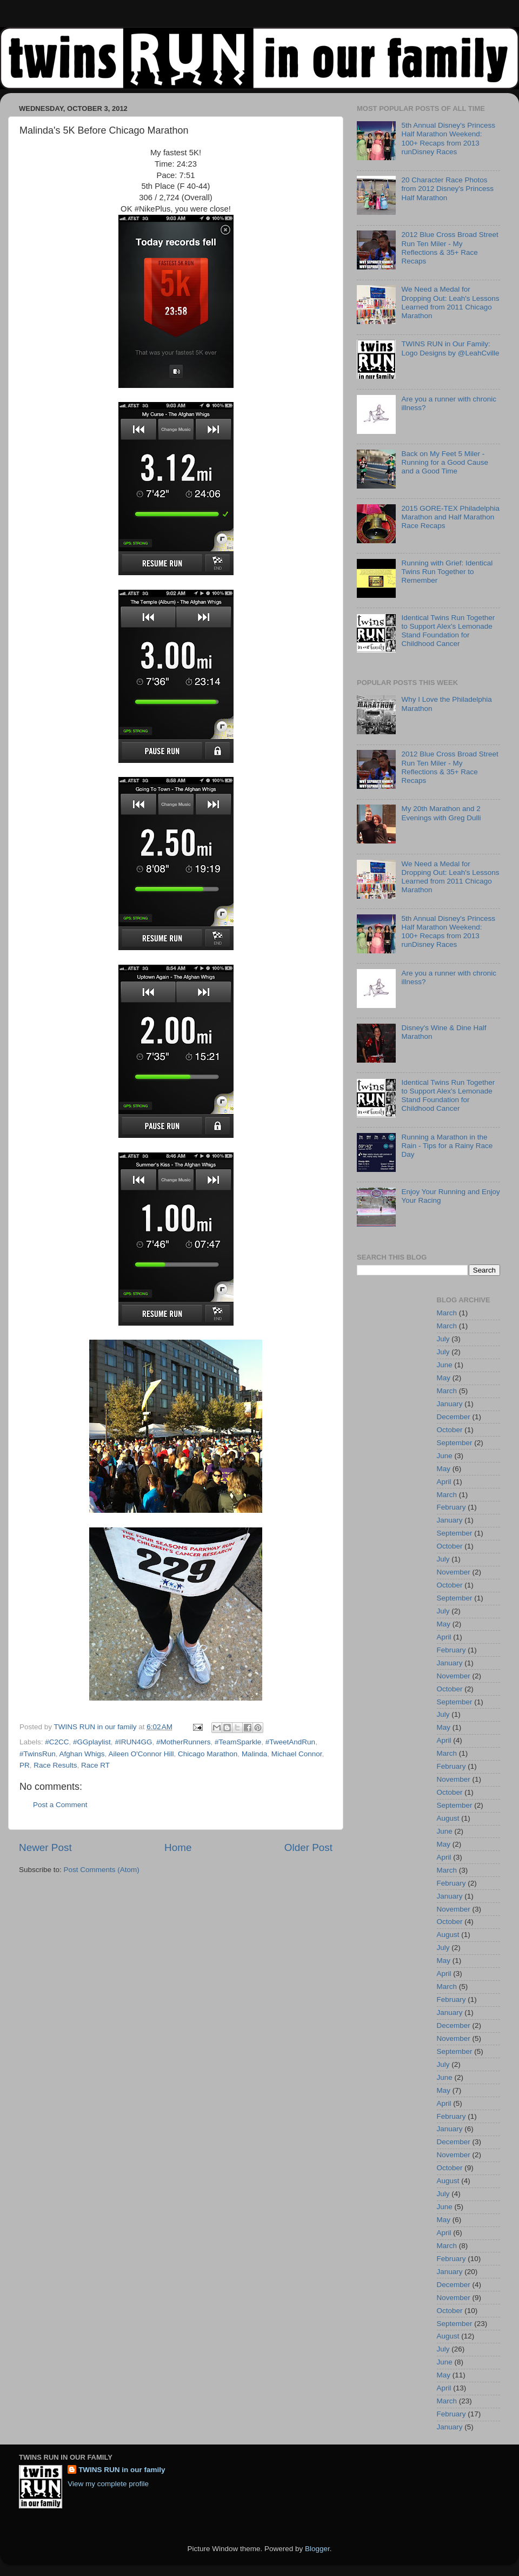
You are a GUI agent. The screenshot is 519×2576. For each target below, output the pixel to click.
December (453, 1417)
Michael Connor (296, 1754)
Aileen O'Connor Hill (141, 1754)
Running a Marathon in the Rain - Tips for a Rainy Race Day (447, 1145)
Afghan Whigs (82, 1754)
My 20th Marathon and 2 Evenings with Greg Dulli (441, 813)
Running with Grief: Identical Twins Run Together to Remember (447, 571)
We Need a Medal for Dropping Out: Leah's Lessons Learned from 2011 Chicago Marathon (450, 302)
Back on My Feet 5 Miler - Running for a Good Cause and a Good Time (444, 462)
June (445, 1365)
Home (177, 1847)
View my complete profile (108, 2484)
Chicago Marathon (207, 1754)
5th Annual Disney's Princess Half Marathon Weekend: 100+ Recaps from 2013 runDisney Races (448, 138)
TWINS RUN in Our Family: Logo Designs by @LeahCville (450, 348)
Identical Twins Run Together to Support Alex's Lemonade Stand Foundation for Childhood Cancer (448, 631)
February (451, 1507)
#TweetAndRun (290, 1742)
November (453, 1572)
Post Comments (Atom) (101, 1870)
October (450, 1430)
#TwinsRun (37, 1754)
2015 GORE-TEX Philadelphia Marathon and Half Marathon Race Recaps (450, 517)
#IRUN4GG (133, 1742)
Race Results (55, 1765)
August (448, 1818)
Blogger (317, 2549)
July (443, 1339)
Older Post (308, 1847)
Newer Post (45, 1847)
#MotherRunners (183, 1742)
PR (24, 1765)
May (444, 1378)
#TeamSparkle (238, 1742)
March (447, 1313)
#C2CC (57, 1742)
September (455, 1443)
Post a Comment (60, 1805)
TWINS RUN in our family (121, 2470)
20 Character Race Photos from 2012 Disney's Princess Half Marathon (447, 188)
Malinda (254, 1754)
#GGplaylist (92, 1742)
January (450, 1404)
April (444, 1482)
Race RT (95, 1765)
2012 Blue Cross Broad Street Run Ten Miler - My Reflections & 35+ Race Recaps (449, 247)
